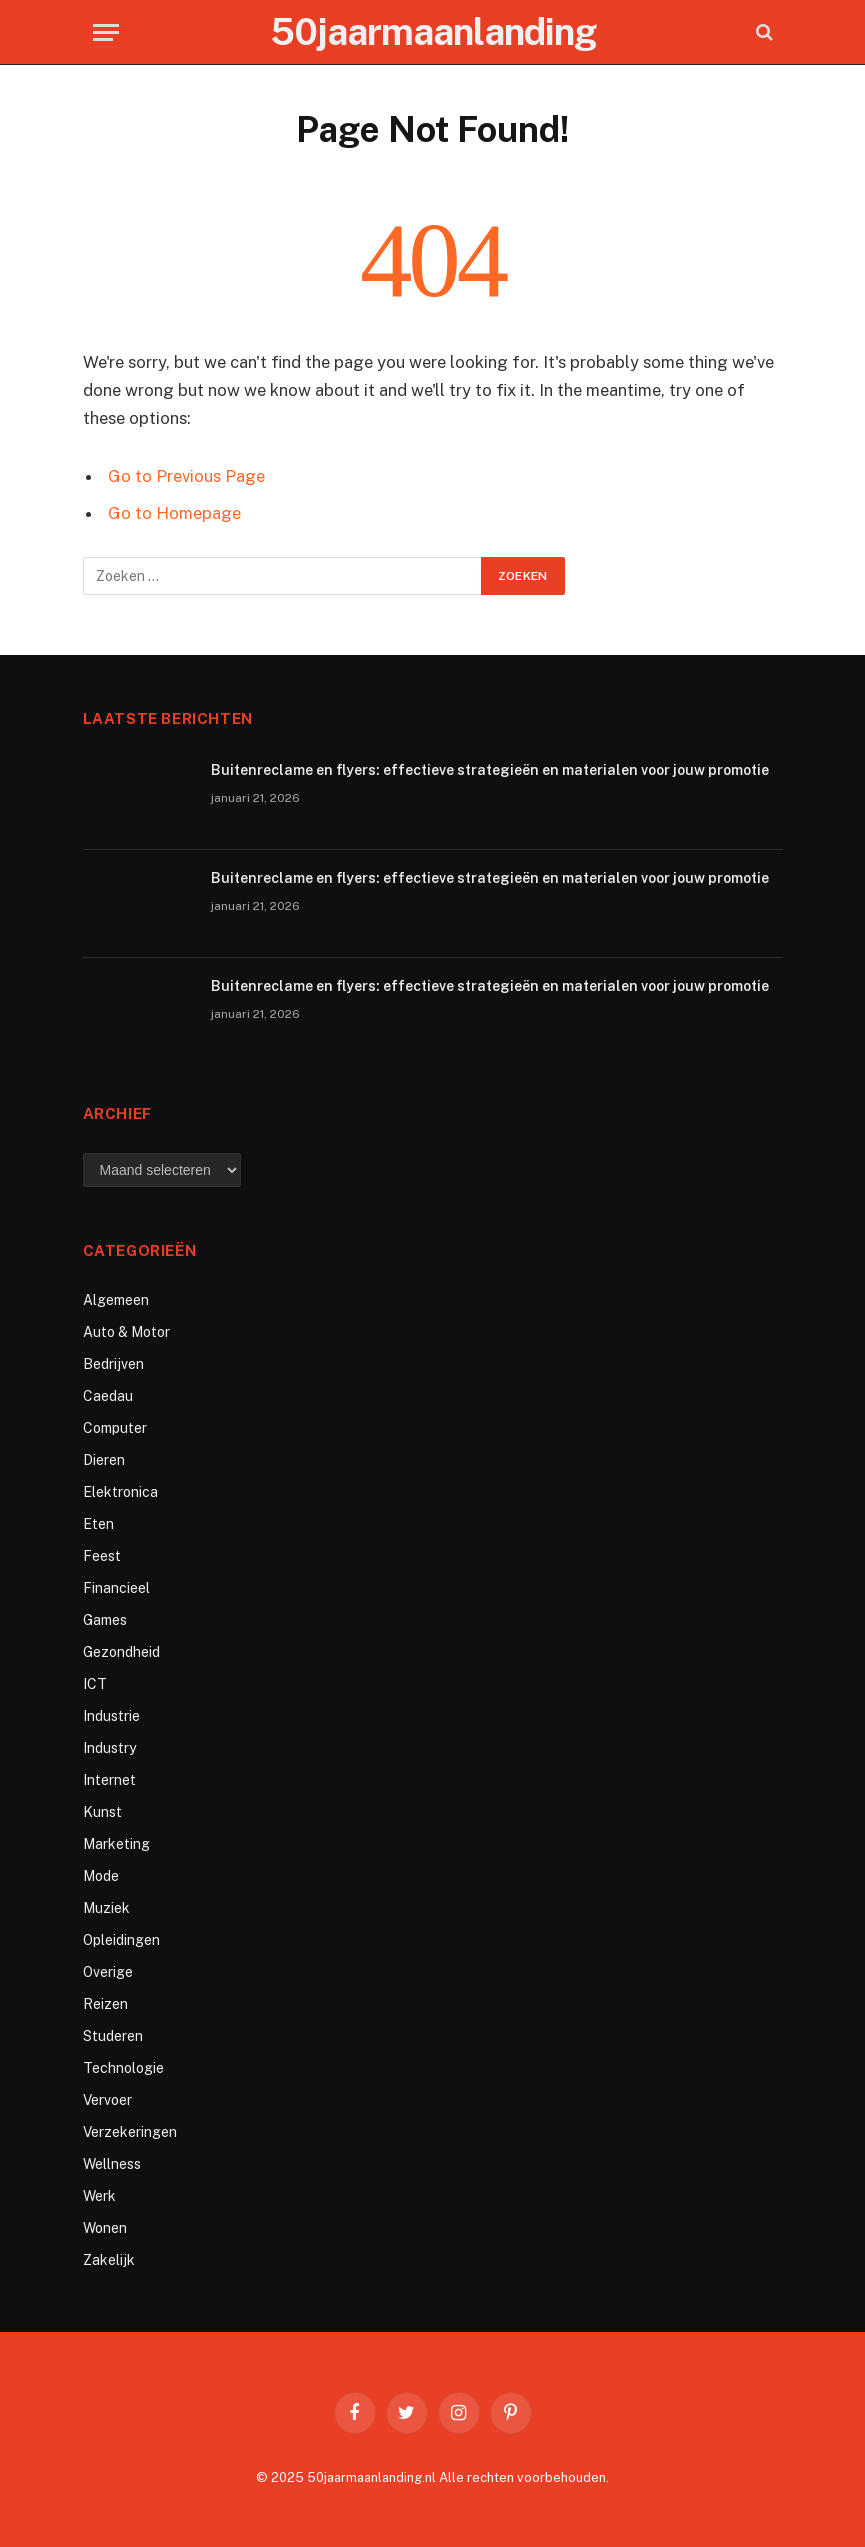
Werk (99, 2196)
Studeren (113, 2036)
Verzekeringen (130, 2132)
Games (105, 1620)
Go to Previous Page (186, 476)
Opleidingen (121, 1940)
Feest (102, 1556)
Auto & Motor (126, 1332)
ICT (95, 1684)
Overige (108, 1972)
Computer (115, 1428)
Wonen (105, 2228)
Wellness (112, 2164)
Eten (98, 1524)
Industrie (111, 1716)
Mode (101, 1876)
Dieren (104, 1460)
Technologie (123, 2068)
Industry (109, 1748)
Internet (109, 1780)
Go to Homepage (174, 513)
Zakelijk (109, 2260)
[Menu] (106, 32)
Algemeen (116, 1300)
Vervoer (107, 2100)
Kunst (102, 1812)
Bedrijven (113, 1364)
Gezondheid (121, 1652)
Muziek (106, 1908)
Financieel (116, 1588)
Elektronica (120, 1492)
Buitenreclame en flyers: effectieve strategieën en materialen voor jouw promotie (490, 770)
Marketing (116, 1844)
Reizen (105, 2004)
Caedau (108, 1396)
